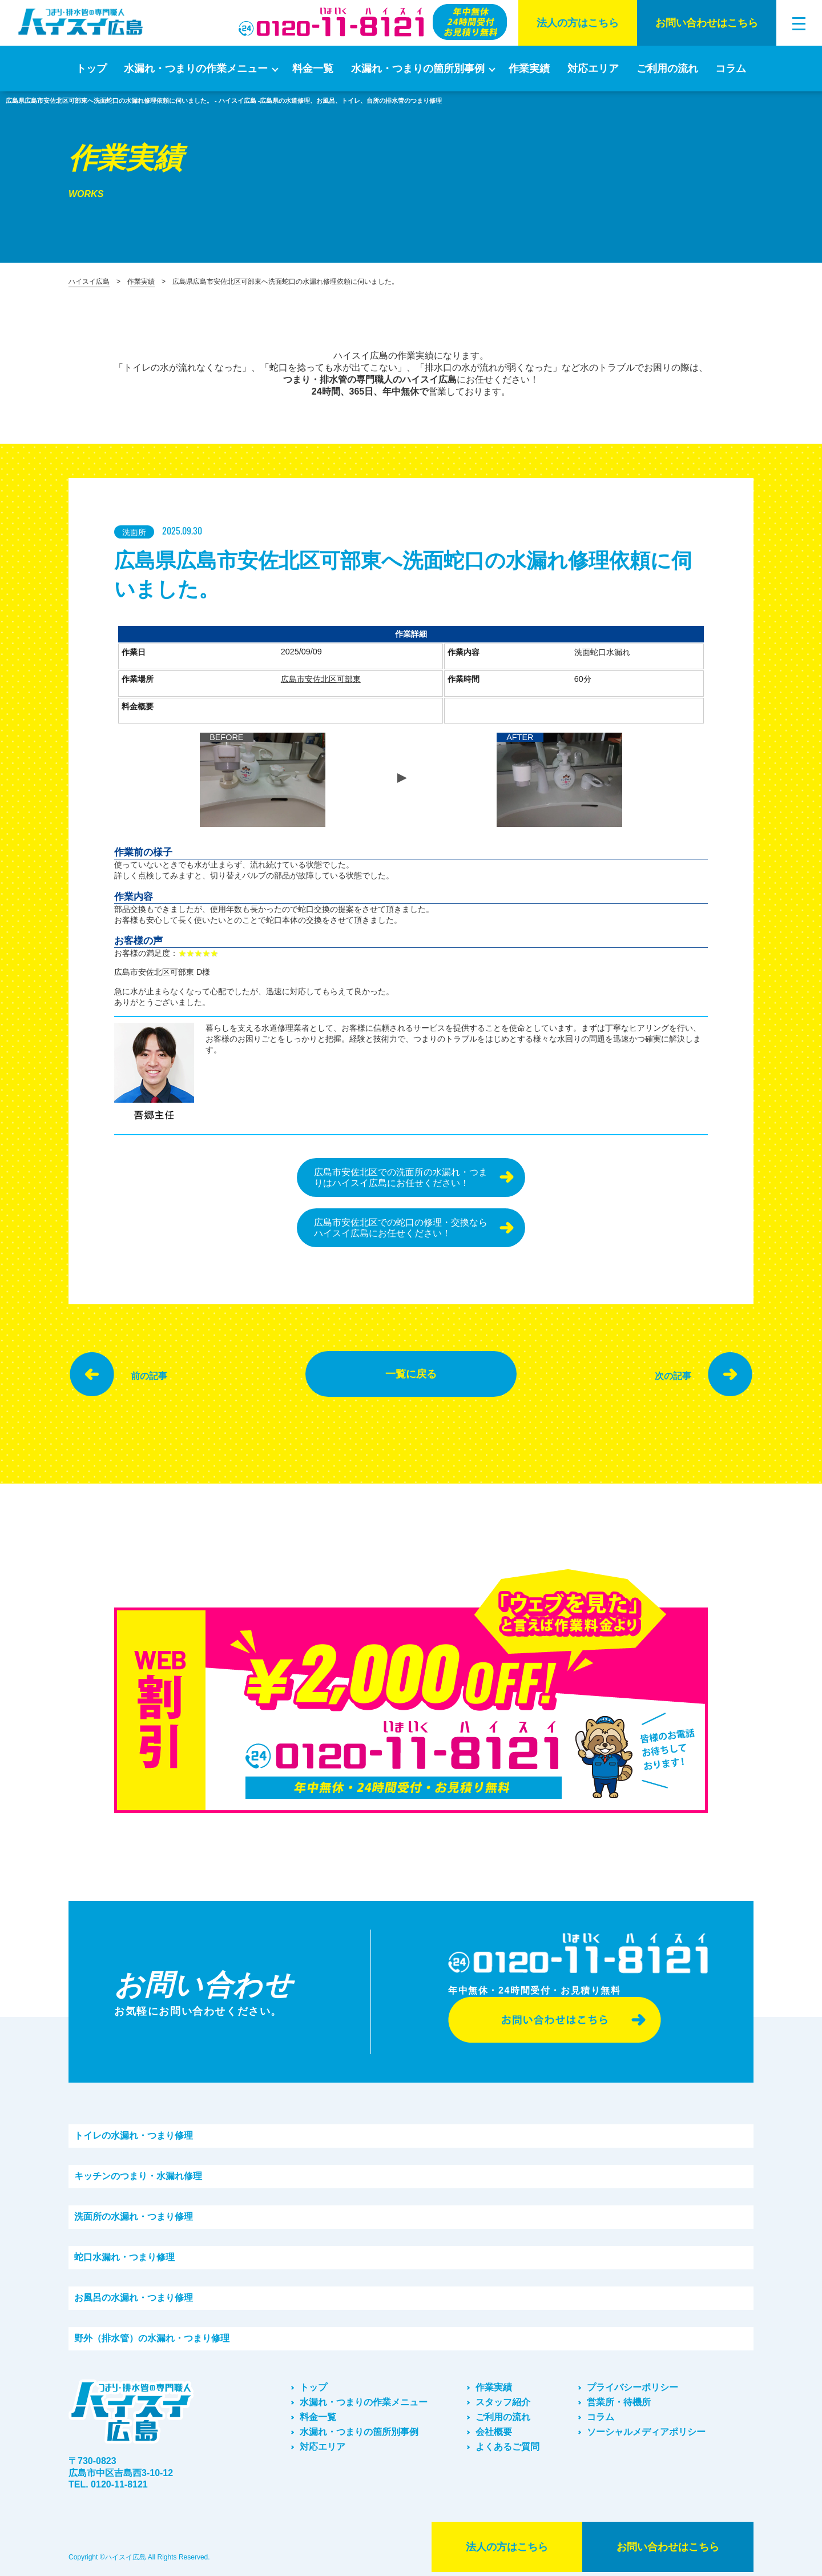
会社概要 (494, 2432)
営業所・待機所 (619, 2402)
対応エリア (593, 68)
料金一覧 (312, 68)
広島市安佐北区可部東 (321, 679)
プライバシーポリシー (632, 2387)
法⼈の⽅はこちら (578, 23)
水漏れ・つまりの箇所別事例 (418, 68)
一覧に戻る (411, 1374)
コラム (730, 68)
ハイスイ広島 (89, 282)
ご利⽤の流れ (667, 68)
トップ (91, 68)
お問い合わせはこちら (706, 23)
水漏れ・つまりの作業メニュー (196, 68)
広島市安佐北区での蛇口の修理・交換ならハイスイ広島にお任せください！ (400, 1227)
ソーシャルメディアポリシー (646, 2432)
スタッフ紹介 (503, 2402)
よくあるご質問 (507, 2447)
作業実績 (529, 68)
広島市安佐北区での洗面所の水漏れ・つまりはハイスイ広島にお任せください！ (400, 1177)
